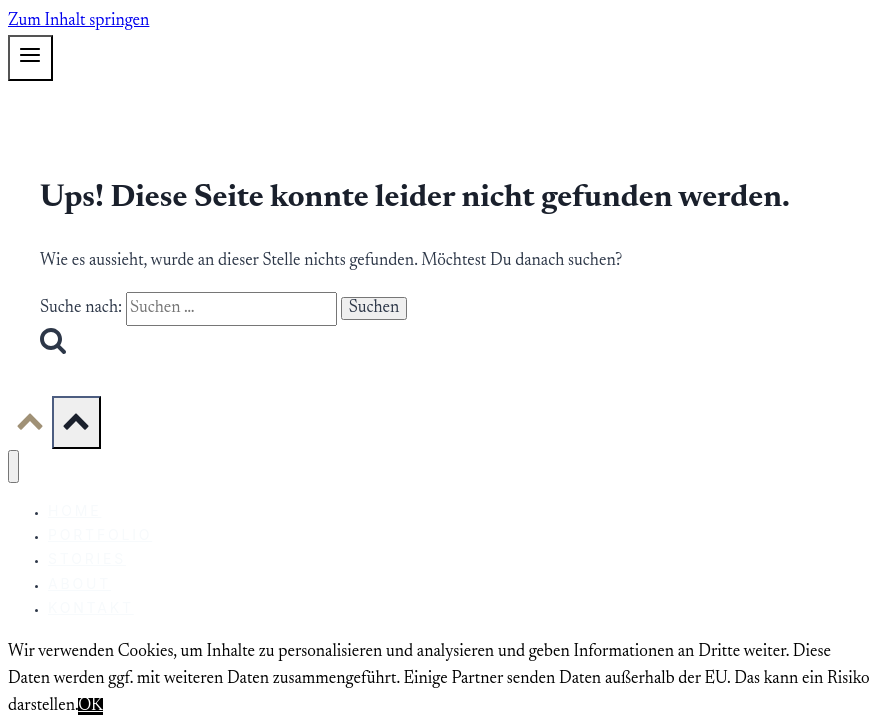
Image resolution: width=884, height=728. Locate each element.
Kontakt (91, 607)
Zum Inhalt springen (78, 21)
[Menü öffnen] (30, 58)
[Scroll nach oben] (30, 429)
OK (90, 706)
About (79, 583)
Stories (87, 558)
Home (74, 510)
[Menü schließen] (13, 466)
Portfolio (100, 534)
